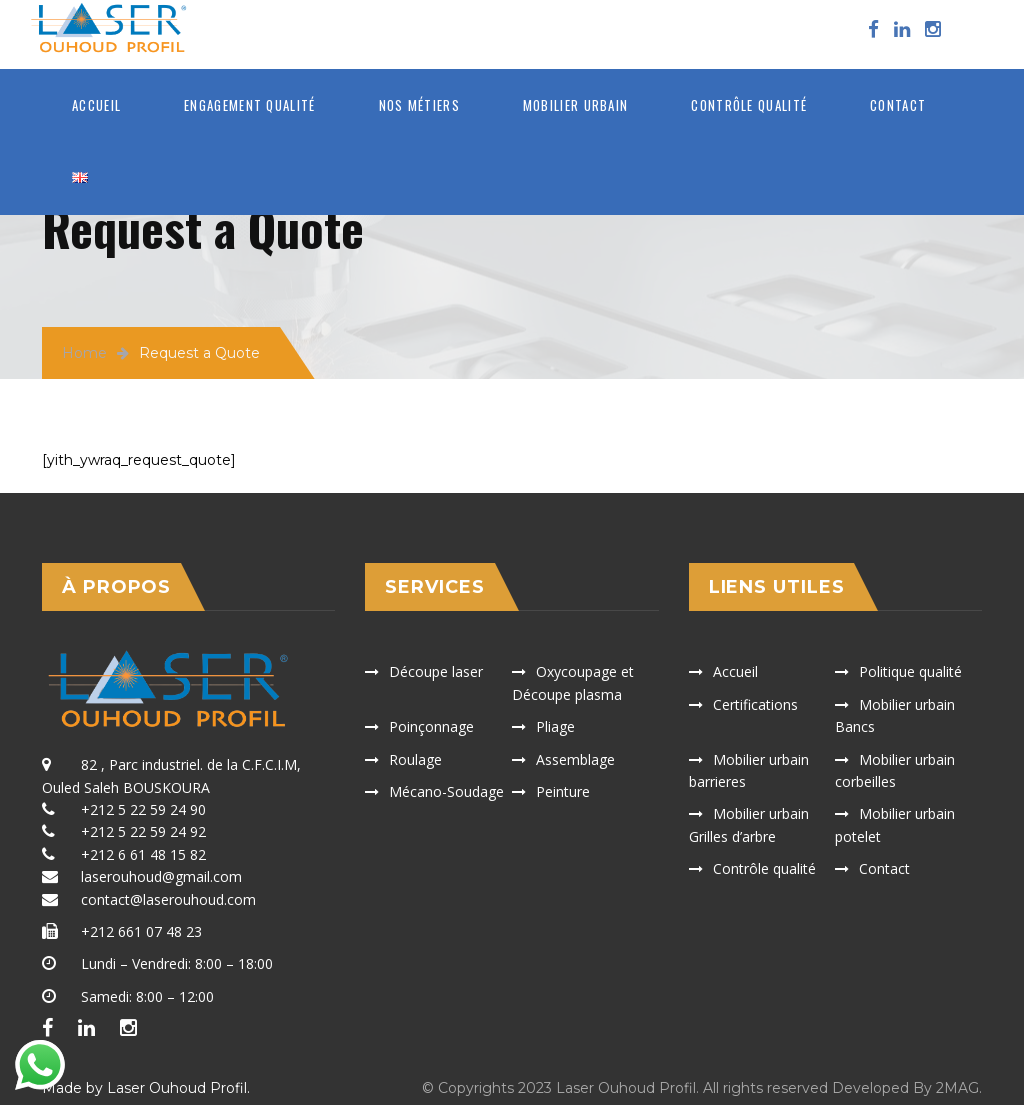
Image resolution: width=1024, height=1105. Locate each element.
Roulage (415, 759)
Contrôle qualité (749, 105)
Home (84, 353)
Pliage (555, 726)
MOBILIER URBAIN (576, 105)
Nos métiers (419, 105)
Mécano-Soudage (446, 791)
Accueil (96, 105)
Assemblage (575, 759)
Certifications (755, 704)
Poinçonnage (431, 726)
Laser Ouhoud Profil (177, 1088)
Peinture (563, 791)
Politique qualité (910, 671)
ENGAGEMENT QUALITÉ (249, 105)
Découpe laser (436, 671)
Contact (898, 105)
